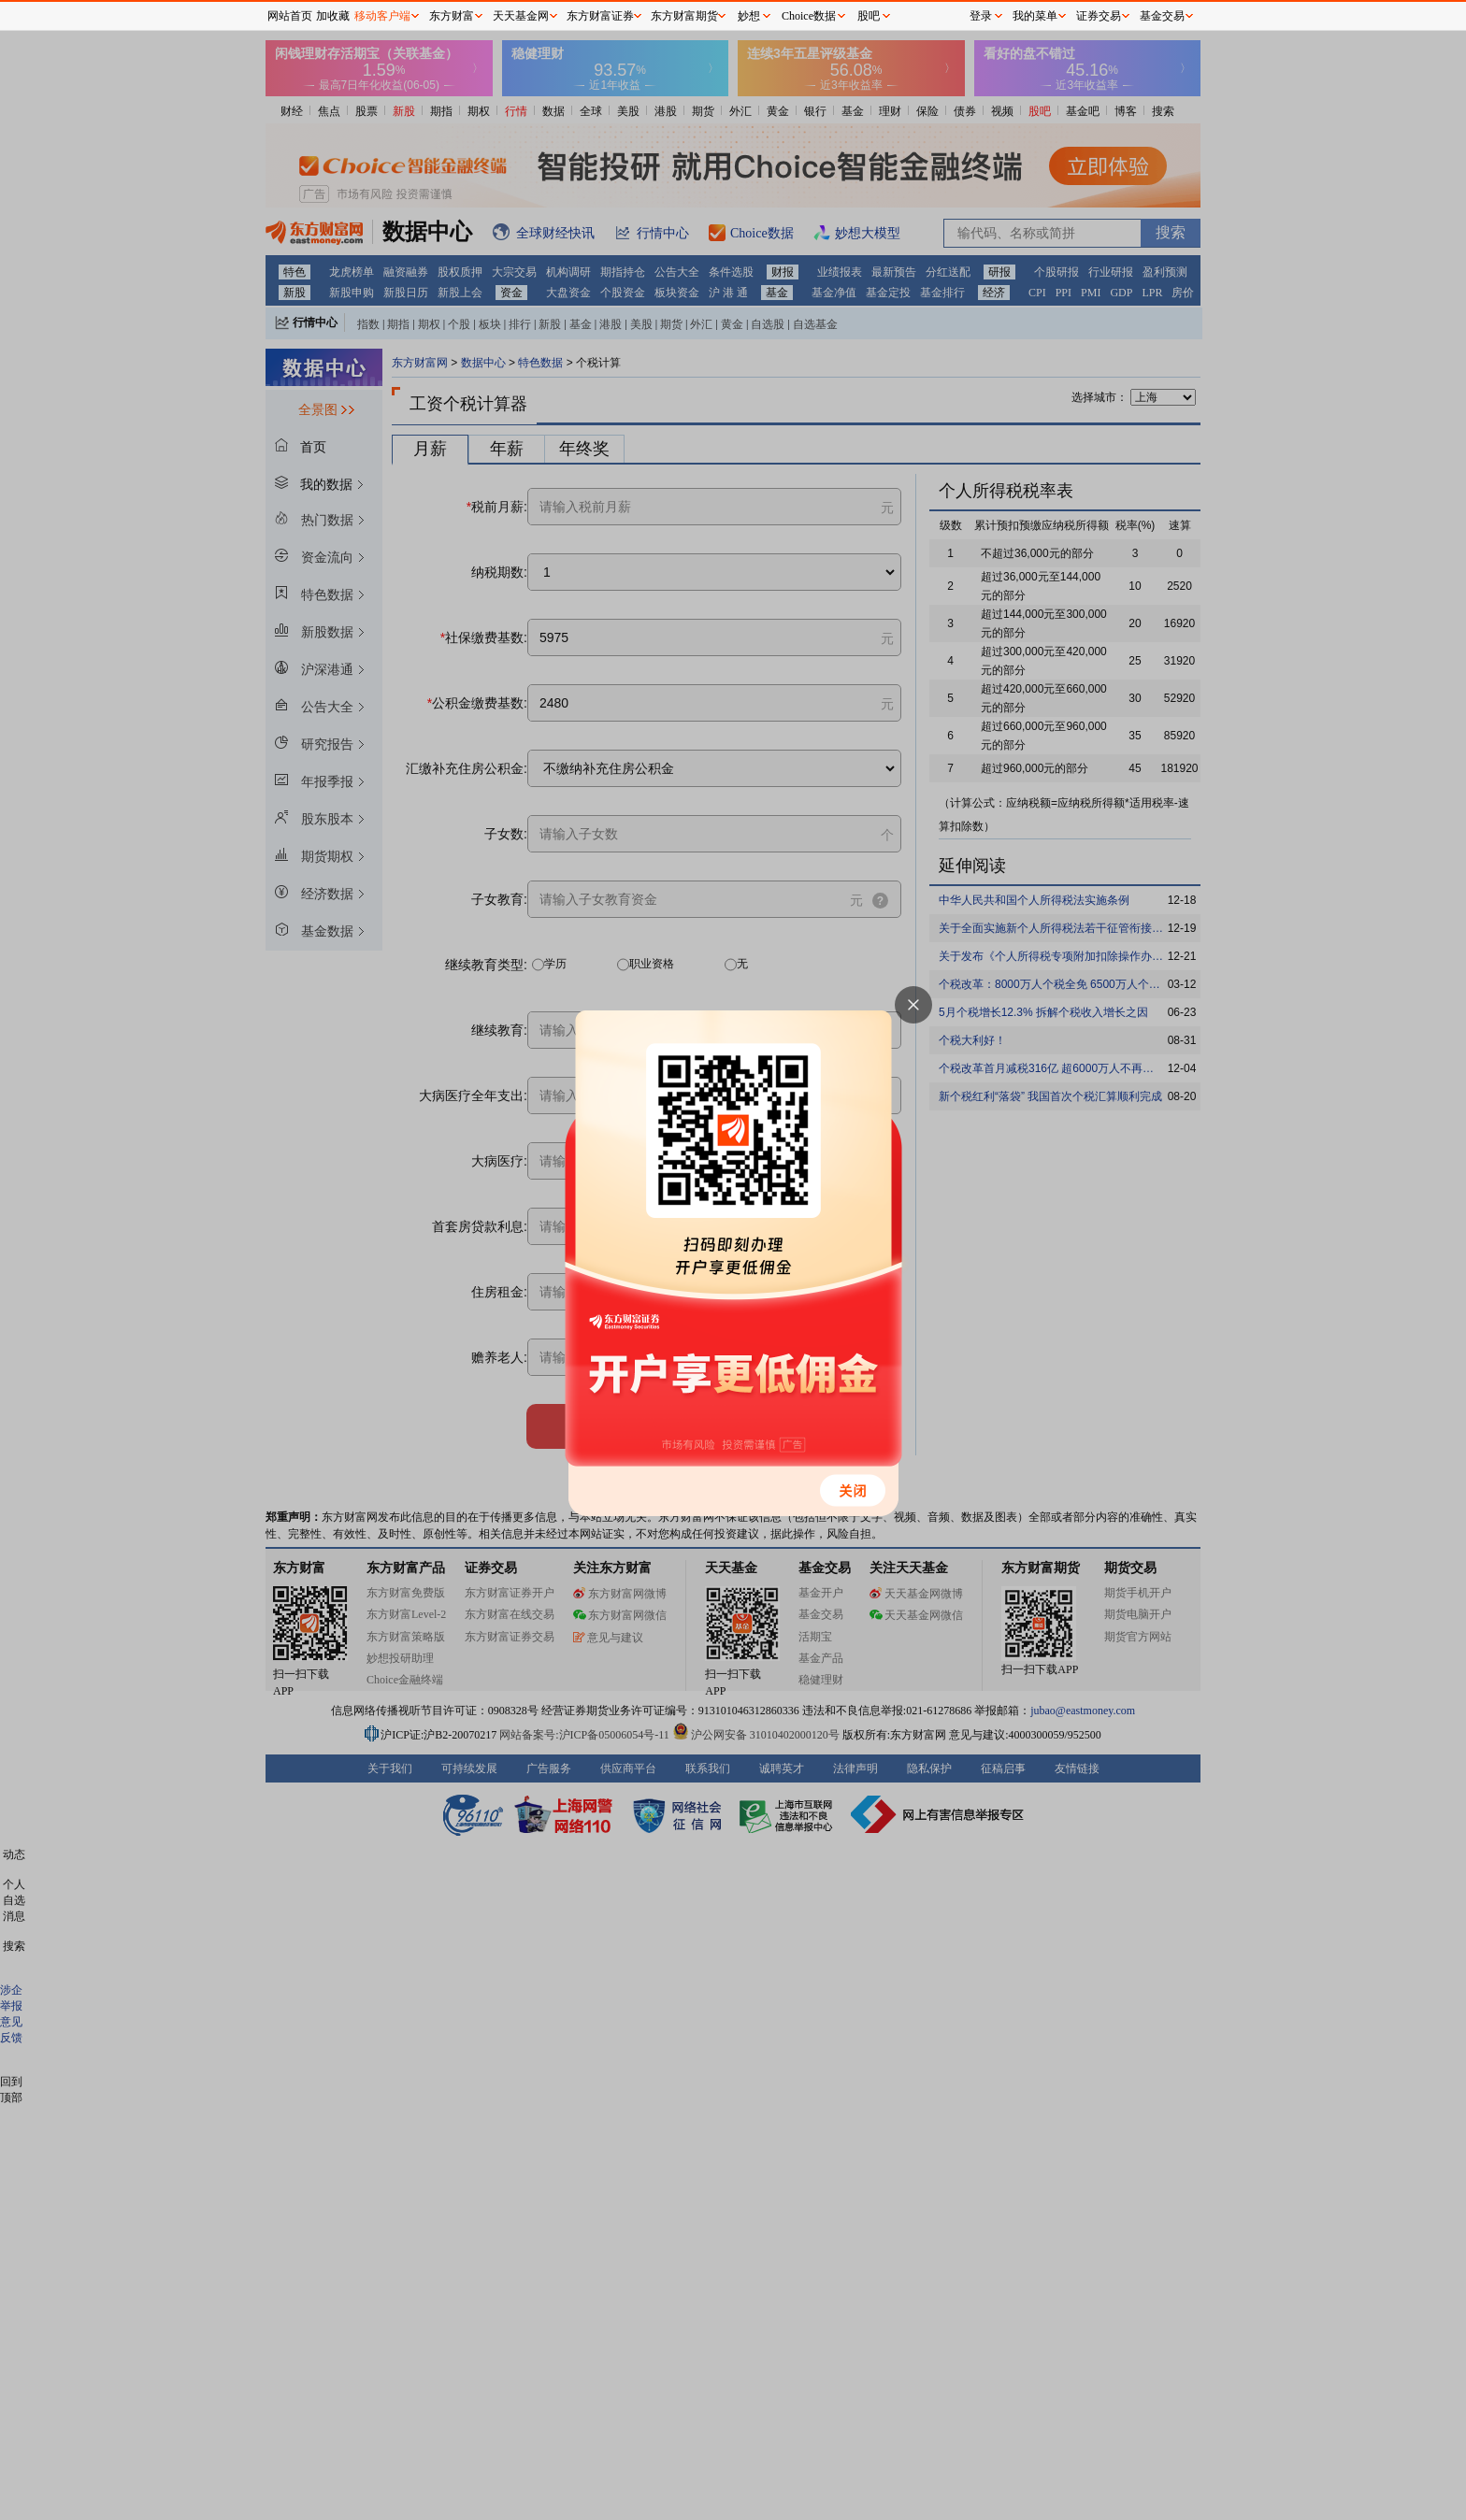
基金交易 (1162, 15)
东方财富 (451, 15)
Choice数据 (809, 15)
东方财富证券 (600, 15)
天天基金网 (521, 15)
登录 (981, 15)
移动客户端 (382, 15)
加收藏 (333, 15)
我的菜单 (1035, 15)
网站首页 (289, 15)
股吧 (868, 15)
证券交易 (1098, 15)
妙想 (749, 15)
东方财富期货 (684, 15)
